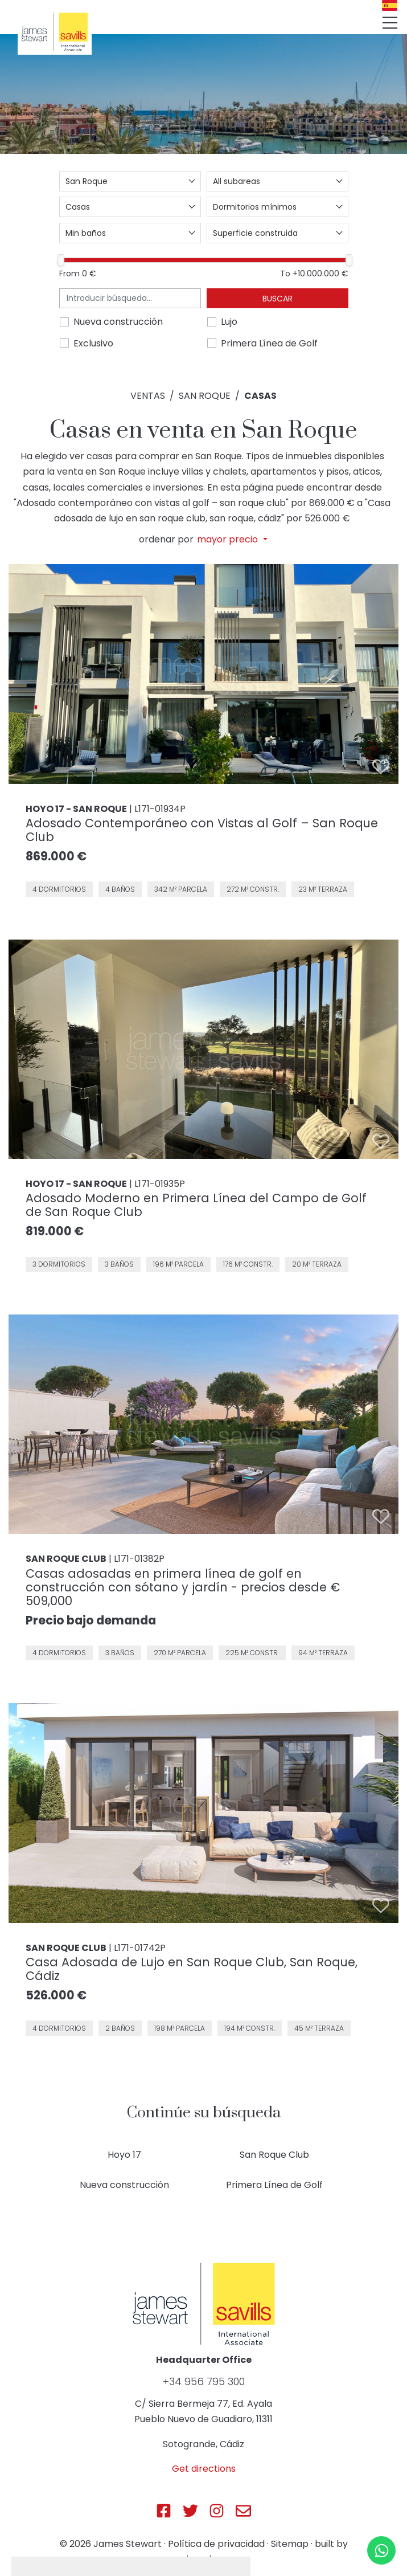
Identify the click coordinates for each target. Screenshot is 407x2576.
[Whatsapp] (381, 2550)
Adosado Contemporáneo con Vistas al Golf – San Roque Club (202, 830)
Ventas (147, 395)
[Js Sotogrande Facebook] (163, 2510)
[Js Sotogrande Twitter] (190, 2510)
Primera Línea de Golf (269, 343)
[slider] (60, 260)
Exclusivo (93, 343)
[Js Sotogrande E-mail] (243, 2510)
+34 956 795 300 (204, 2381)
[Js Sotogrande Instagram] (216, 2510)
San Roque (205, 395)
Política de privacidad (216, 2543)
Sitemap (290, 2543)
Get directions (204, 2468)
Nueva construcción (118, 321)
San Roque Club (274, 2154)
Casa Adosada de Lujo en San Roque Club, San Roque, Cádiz (191, 1969)
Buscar (277, 298)
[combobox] (130, 181)
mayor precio (228, 539)
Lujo (229, 321)
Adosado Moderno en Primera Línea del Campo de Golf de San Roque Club (196, 1205)
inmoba (204, 2559)
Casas (260, 395)
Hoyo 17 (124, 2154)
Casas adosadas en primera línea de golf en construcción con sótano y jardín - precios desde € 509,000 (183, 1587)
